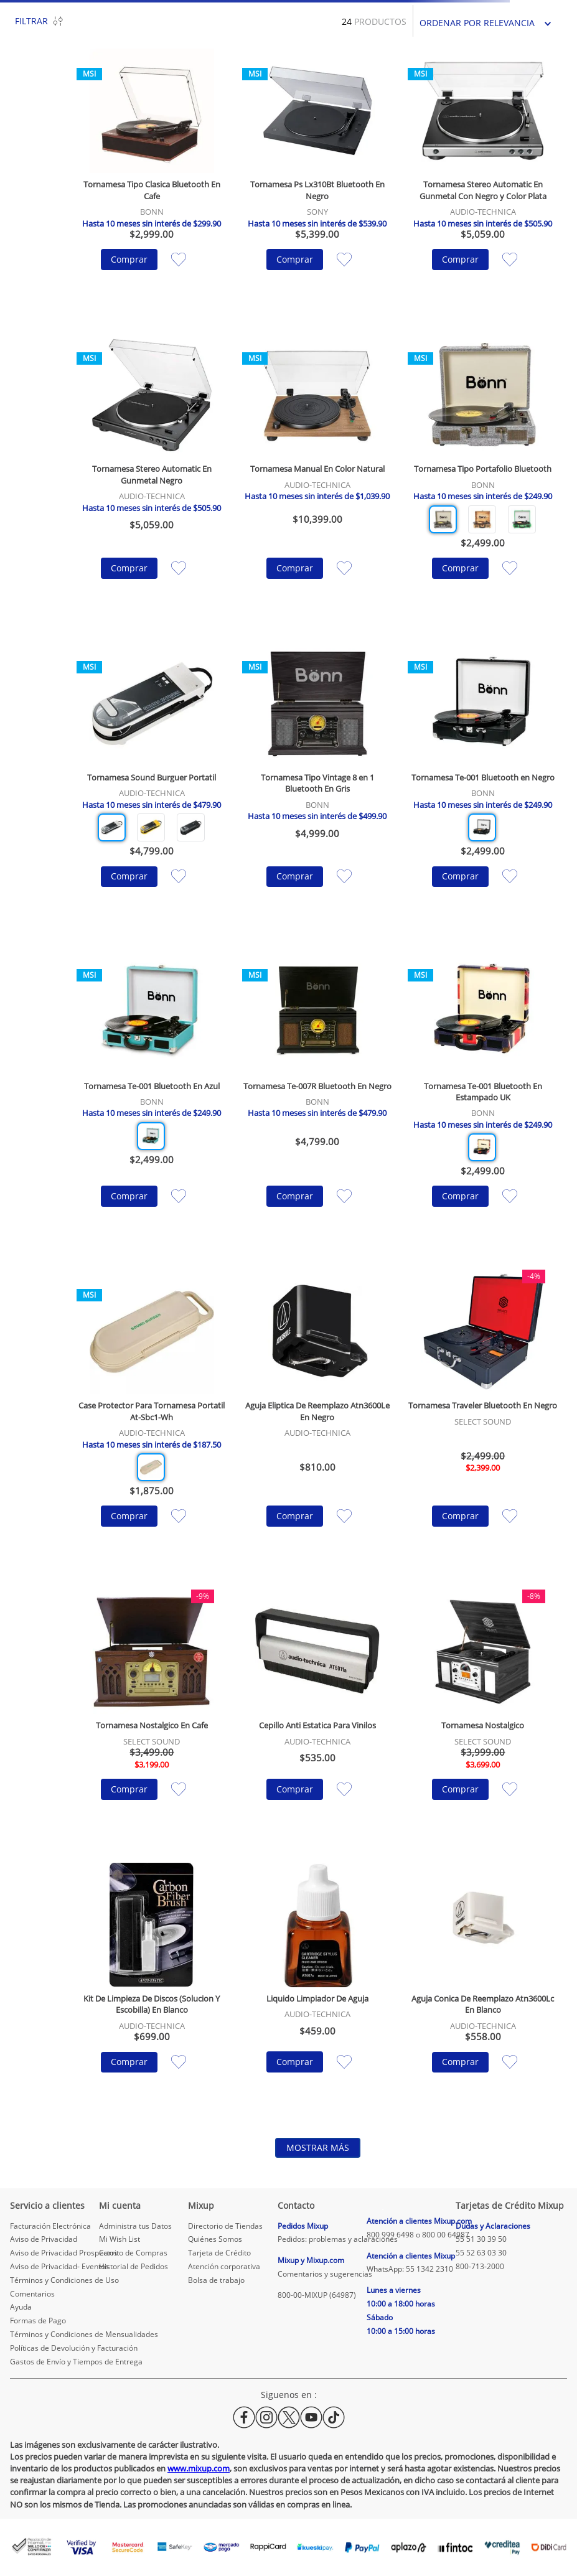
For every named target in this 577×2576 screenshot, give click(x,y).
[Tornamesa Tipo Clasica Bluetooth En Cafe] (152, 178)
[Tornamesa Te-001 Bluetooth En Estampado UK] (483, 1097)
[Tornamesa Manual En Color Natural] (317, 475)
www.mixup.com (198, 2468)
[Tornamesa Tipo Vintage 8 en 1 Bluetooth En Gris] (317, 783)
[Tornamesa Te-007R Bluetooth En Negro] (317, 1097)
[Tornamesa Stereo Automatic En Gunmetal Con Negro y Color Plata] (483, 178)
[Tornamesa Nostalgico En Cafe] (152, 1714)
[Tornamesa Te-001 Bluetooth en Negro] (483, 783)
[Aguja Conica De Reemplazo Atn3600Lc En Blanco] (483, 1987)
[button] (443, 519)
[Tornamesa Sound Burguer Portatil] (152, 783)
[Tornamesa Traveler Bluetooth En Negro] (483, 1417)
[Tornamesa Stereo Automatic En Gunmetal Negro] (152, 475)
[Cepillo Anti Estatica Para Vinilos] (317, 1714)
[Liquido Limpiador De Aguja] (317, 1987)
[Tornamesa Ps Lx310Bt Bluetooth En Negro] (317, 178)
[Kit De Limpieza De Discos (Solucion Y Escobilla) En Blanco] (152, 1987)
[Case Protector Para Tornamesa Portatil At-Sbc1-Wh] (152, 1417)
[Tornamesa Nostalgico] (483, 1714)
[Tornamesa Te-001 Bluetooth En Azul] (152, 1097)
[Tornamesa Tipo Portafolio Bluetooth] (483, 475)
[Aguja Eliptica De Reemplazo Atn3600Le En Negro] (317, 1417)
